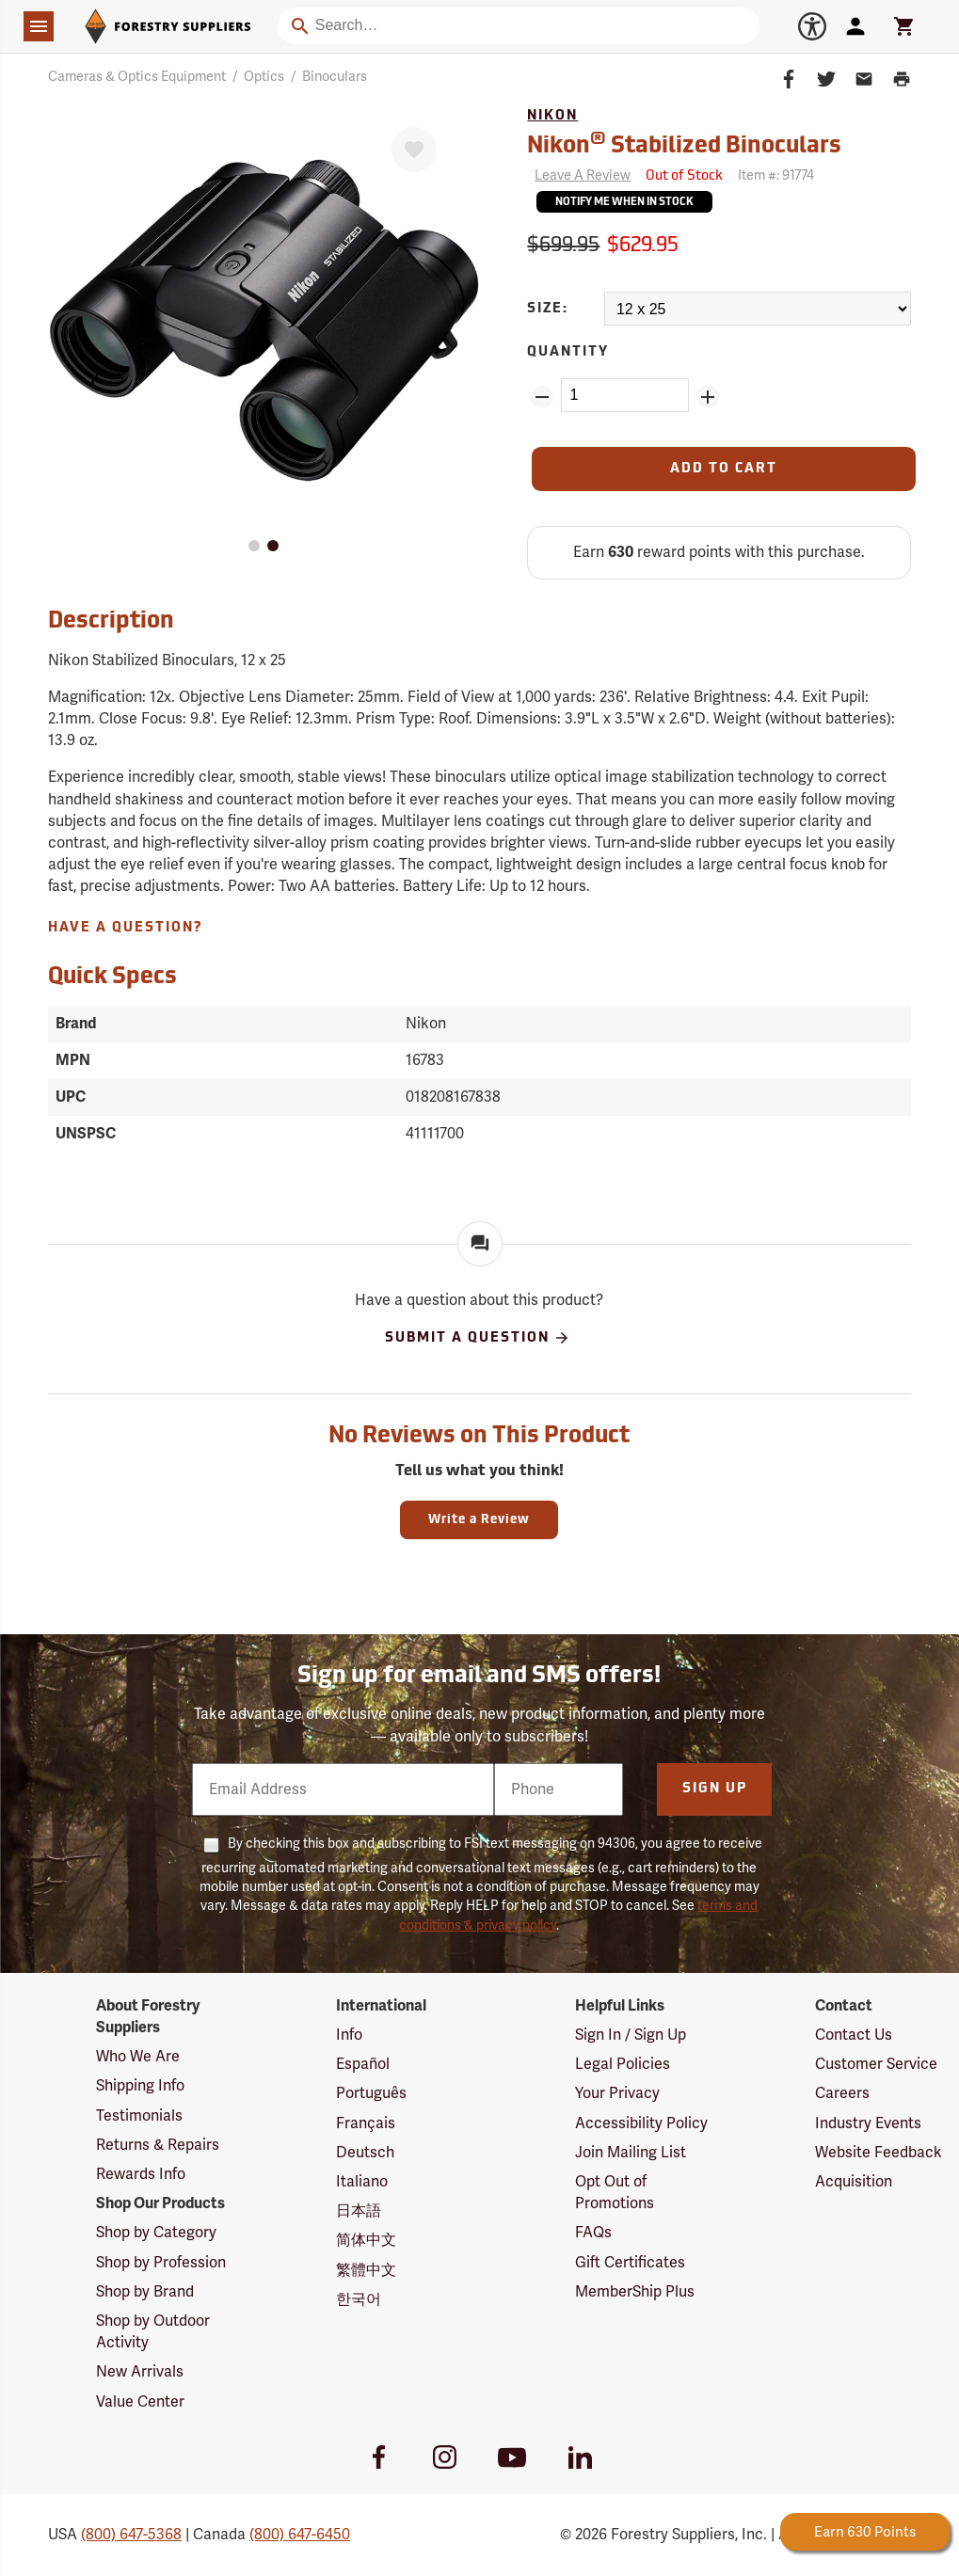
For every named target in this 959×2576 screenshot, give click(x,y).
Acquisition (853, 2181)
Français (365, 2123)
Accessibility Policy (641, 2123)
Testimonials (139, 2116)
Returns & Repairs (157, 2145)
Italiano (362, 2181)
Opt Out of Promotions (614, 2192)
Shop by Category (156, 2232)
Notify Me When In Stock (624, 203)
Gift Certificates (630, 2262)
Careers (842, 2093)
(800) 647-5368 (131, 2534)
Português (371, 2093)
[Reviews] (579, 176)
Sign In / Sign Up (630, 2035)
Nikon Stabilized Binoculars (684, 144)
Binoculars (334, 77)
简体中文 (366, 2240)
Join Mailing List (630, 2152)
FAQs (593, 2232)
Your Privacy (617, 2093)
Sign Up (714, 1789)
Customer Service (876, 2064)
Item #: (776, 175)
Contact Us (853, 2035)
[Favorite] (414, 149)
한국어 (358, 2299)
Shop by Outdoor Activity (153, 2332)
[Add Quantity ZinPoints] (708, 397)
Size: (547, 309)
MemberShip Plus (635, 2291)
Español (363, 2064)
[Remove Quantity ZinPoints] (542, 397)
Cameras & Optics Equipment (137, 77)
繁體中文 (366, 2270)
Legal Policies (622, 2064)
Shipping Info (140, 2085)
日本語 (358, 2211)
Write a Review (479, 1520)
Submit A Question (477, 1337)
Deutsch (365, 2152)
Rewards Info (140, 2174)
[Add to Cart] (724, 469)
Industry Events (868, 2123)
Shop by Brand (145, 2291)
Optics (264, 77)
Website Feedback (878, 2152)
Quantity (568, 352)
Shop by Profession (161, 2262)
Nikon (552, 116)
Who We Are (138, 2056)
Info (349, 2035)
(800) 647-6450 (299, 2534)
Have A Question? (125, 928)
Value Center (140, 2402)
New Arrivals (140, 2371)
